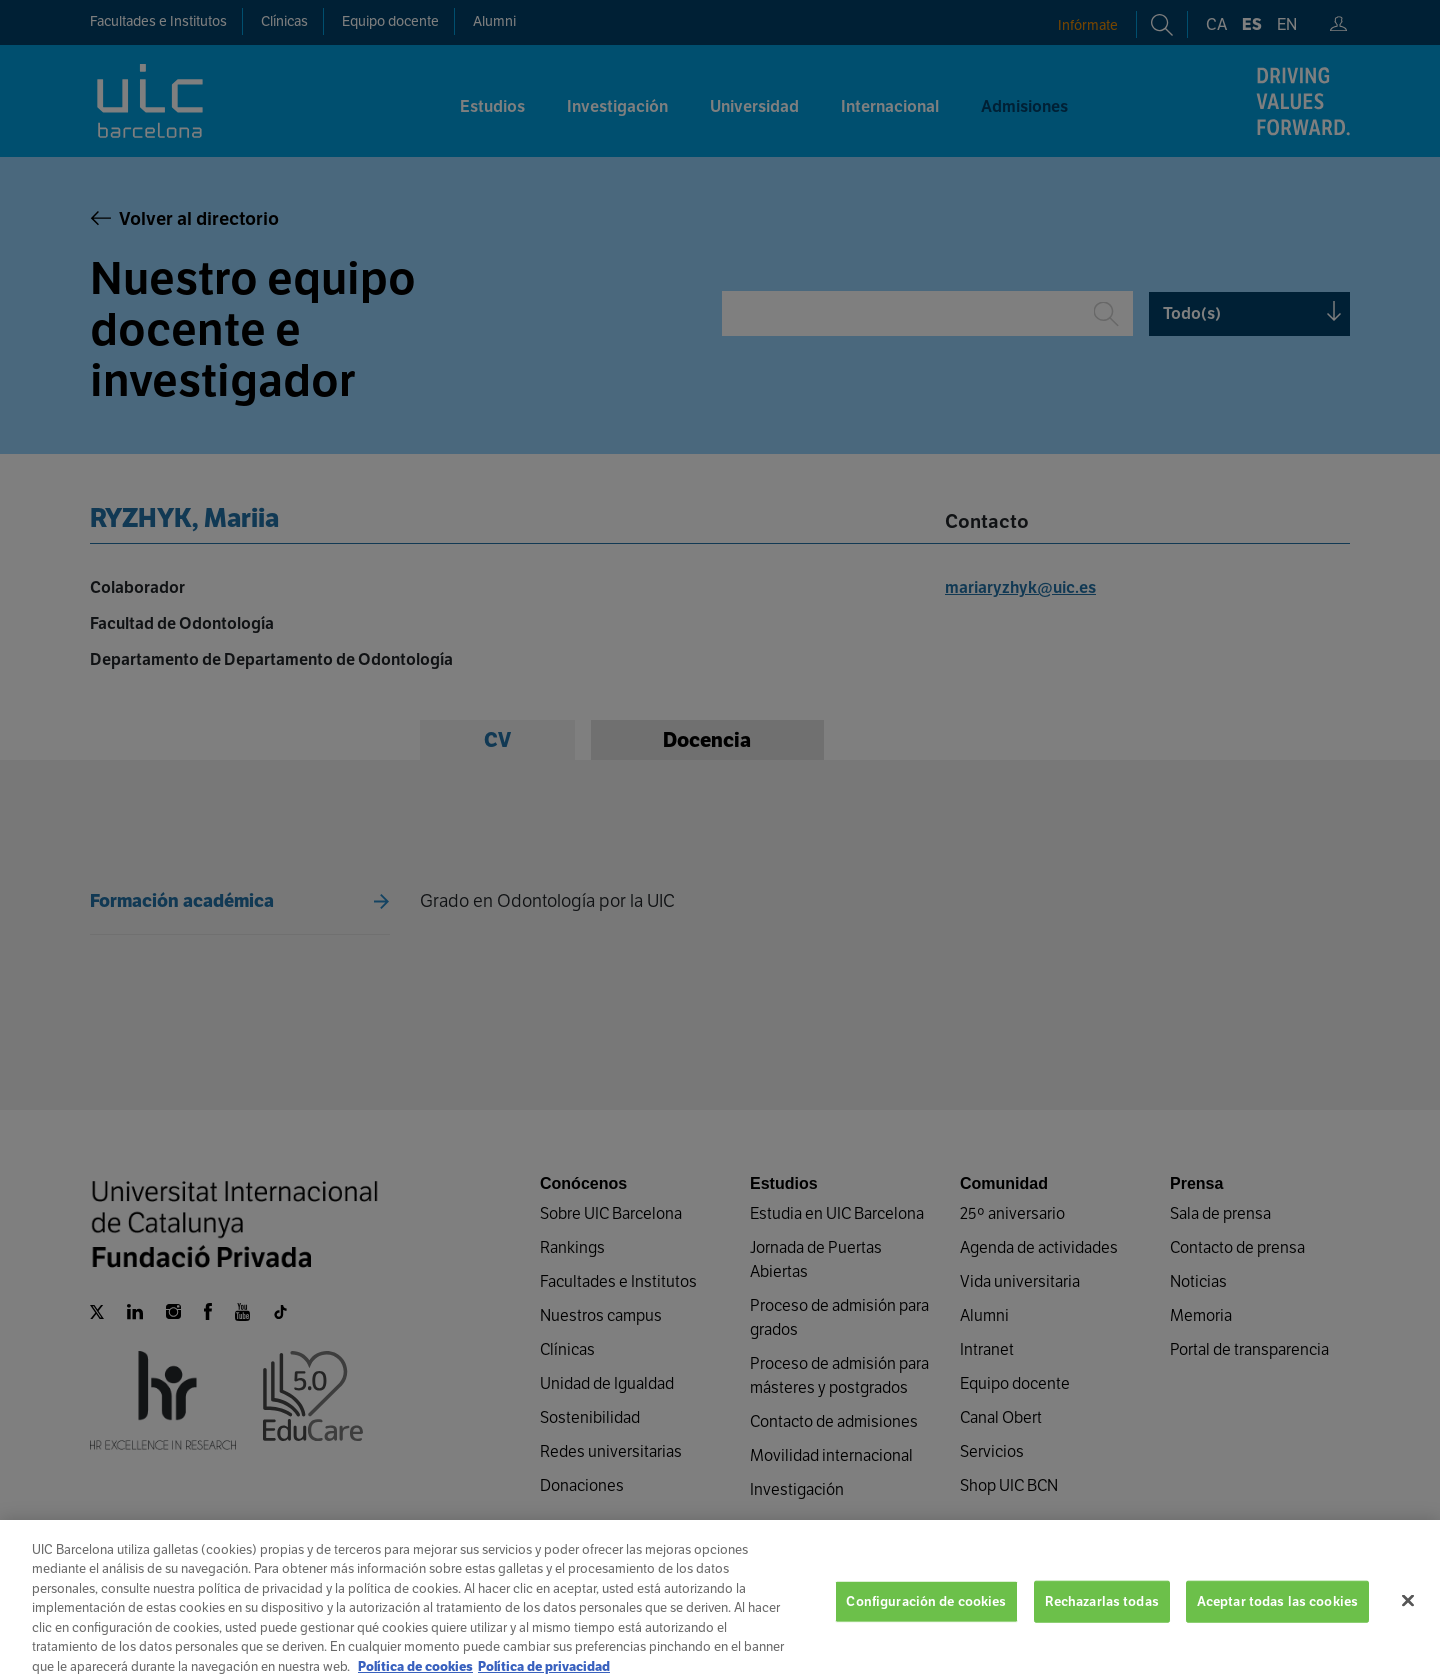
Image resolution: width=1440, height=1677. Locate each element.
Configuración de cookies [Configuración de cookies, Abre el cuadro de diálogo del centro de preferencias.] (926, 1617)
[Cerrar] (1408, 1617)
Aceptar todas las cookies (1277, 1617)
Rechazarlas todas (1102, 1617)
